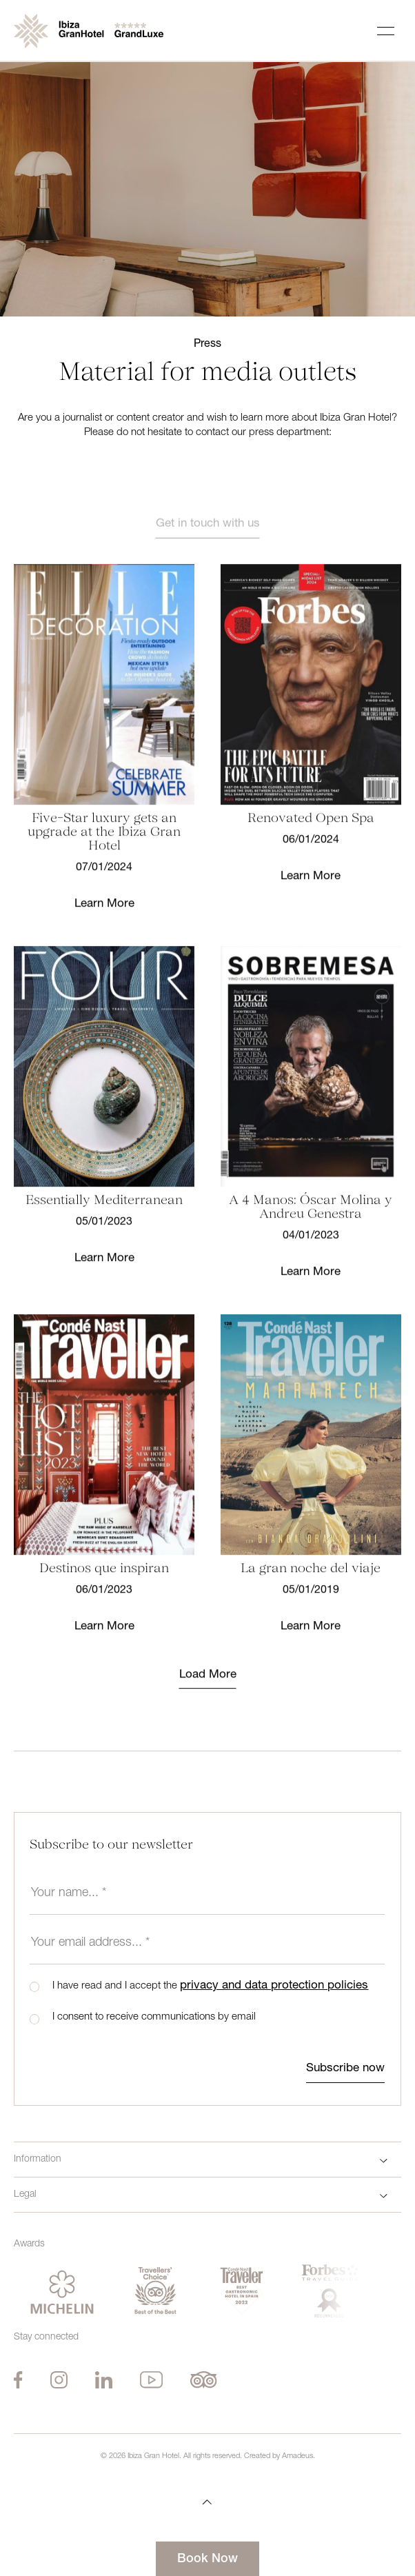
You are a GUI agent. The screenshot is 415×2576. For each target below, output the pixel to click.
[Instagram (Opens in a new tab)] (59, 2379)
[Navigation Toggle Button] (385, 31)
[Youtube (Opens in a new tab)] (151, 2379)
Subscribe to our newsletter (111, 1845)
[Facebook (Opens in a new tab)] (18, 2379)
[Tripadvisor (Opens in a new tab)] (203, 2379)
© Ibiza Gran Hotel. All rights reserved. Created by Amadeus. (208, 2456)
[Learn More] (104, 701)
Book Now (207, 2559)
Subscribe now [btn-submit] (345, 2069)
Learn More (104, 921)
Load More (207, 1692)
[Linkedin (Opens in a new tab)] (103, 2379)
